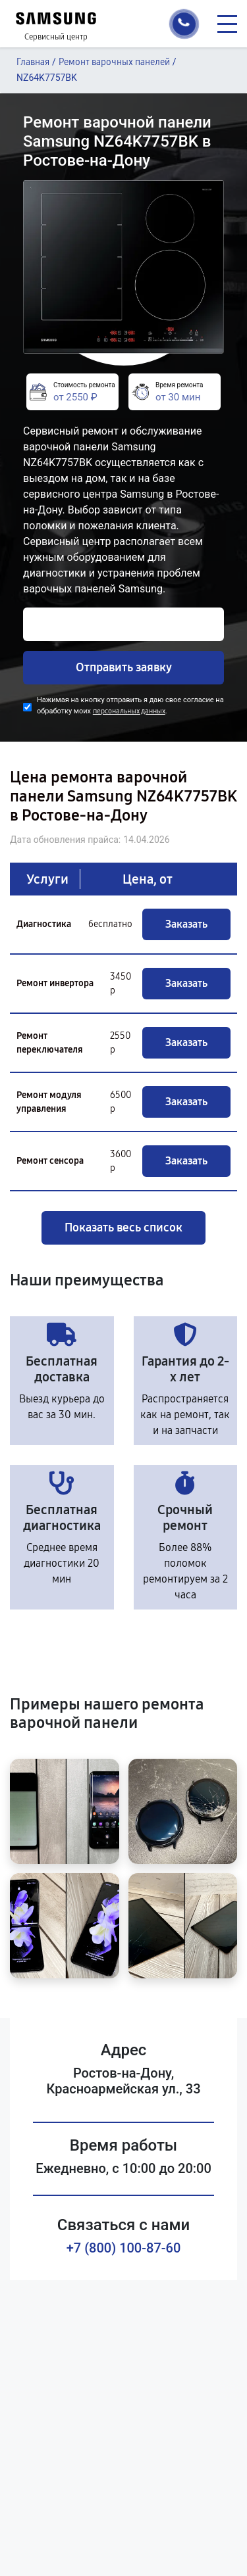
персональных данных (129, 711)
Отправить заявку (124, 667)
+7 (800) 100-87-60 (124, 2248)
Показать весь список (123, 1227)
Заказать (186, 924)
